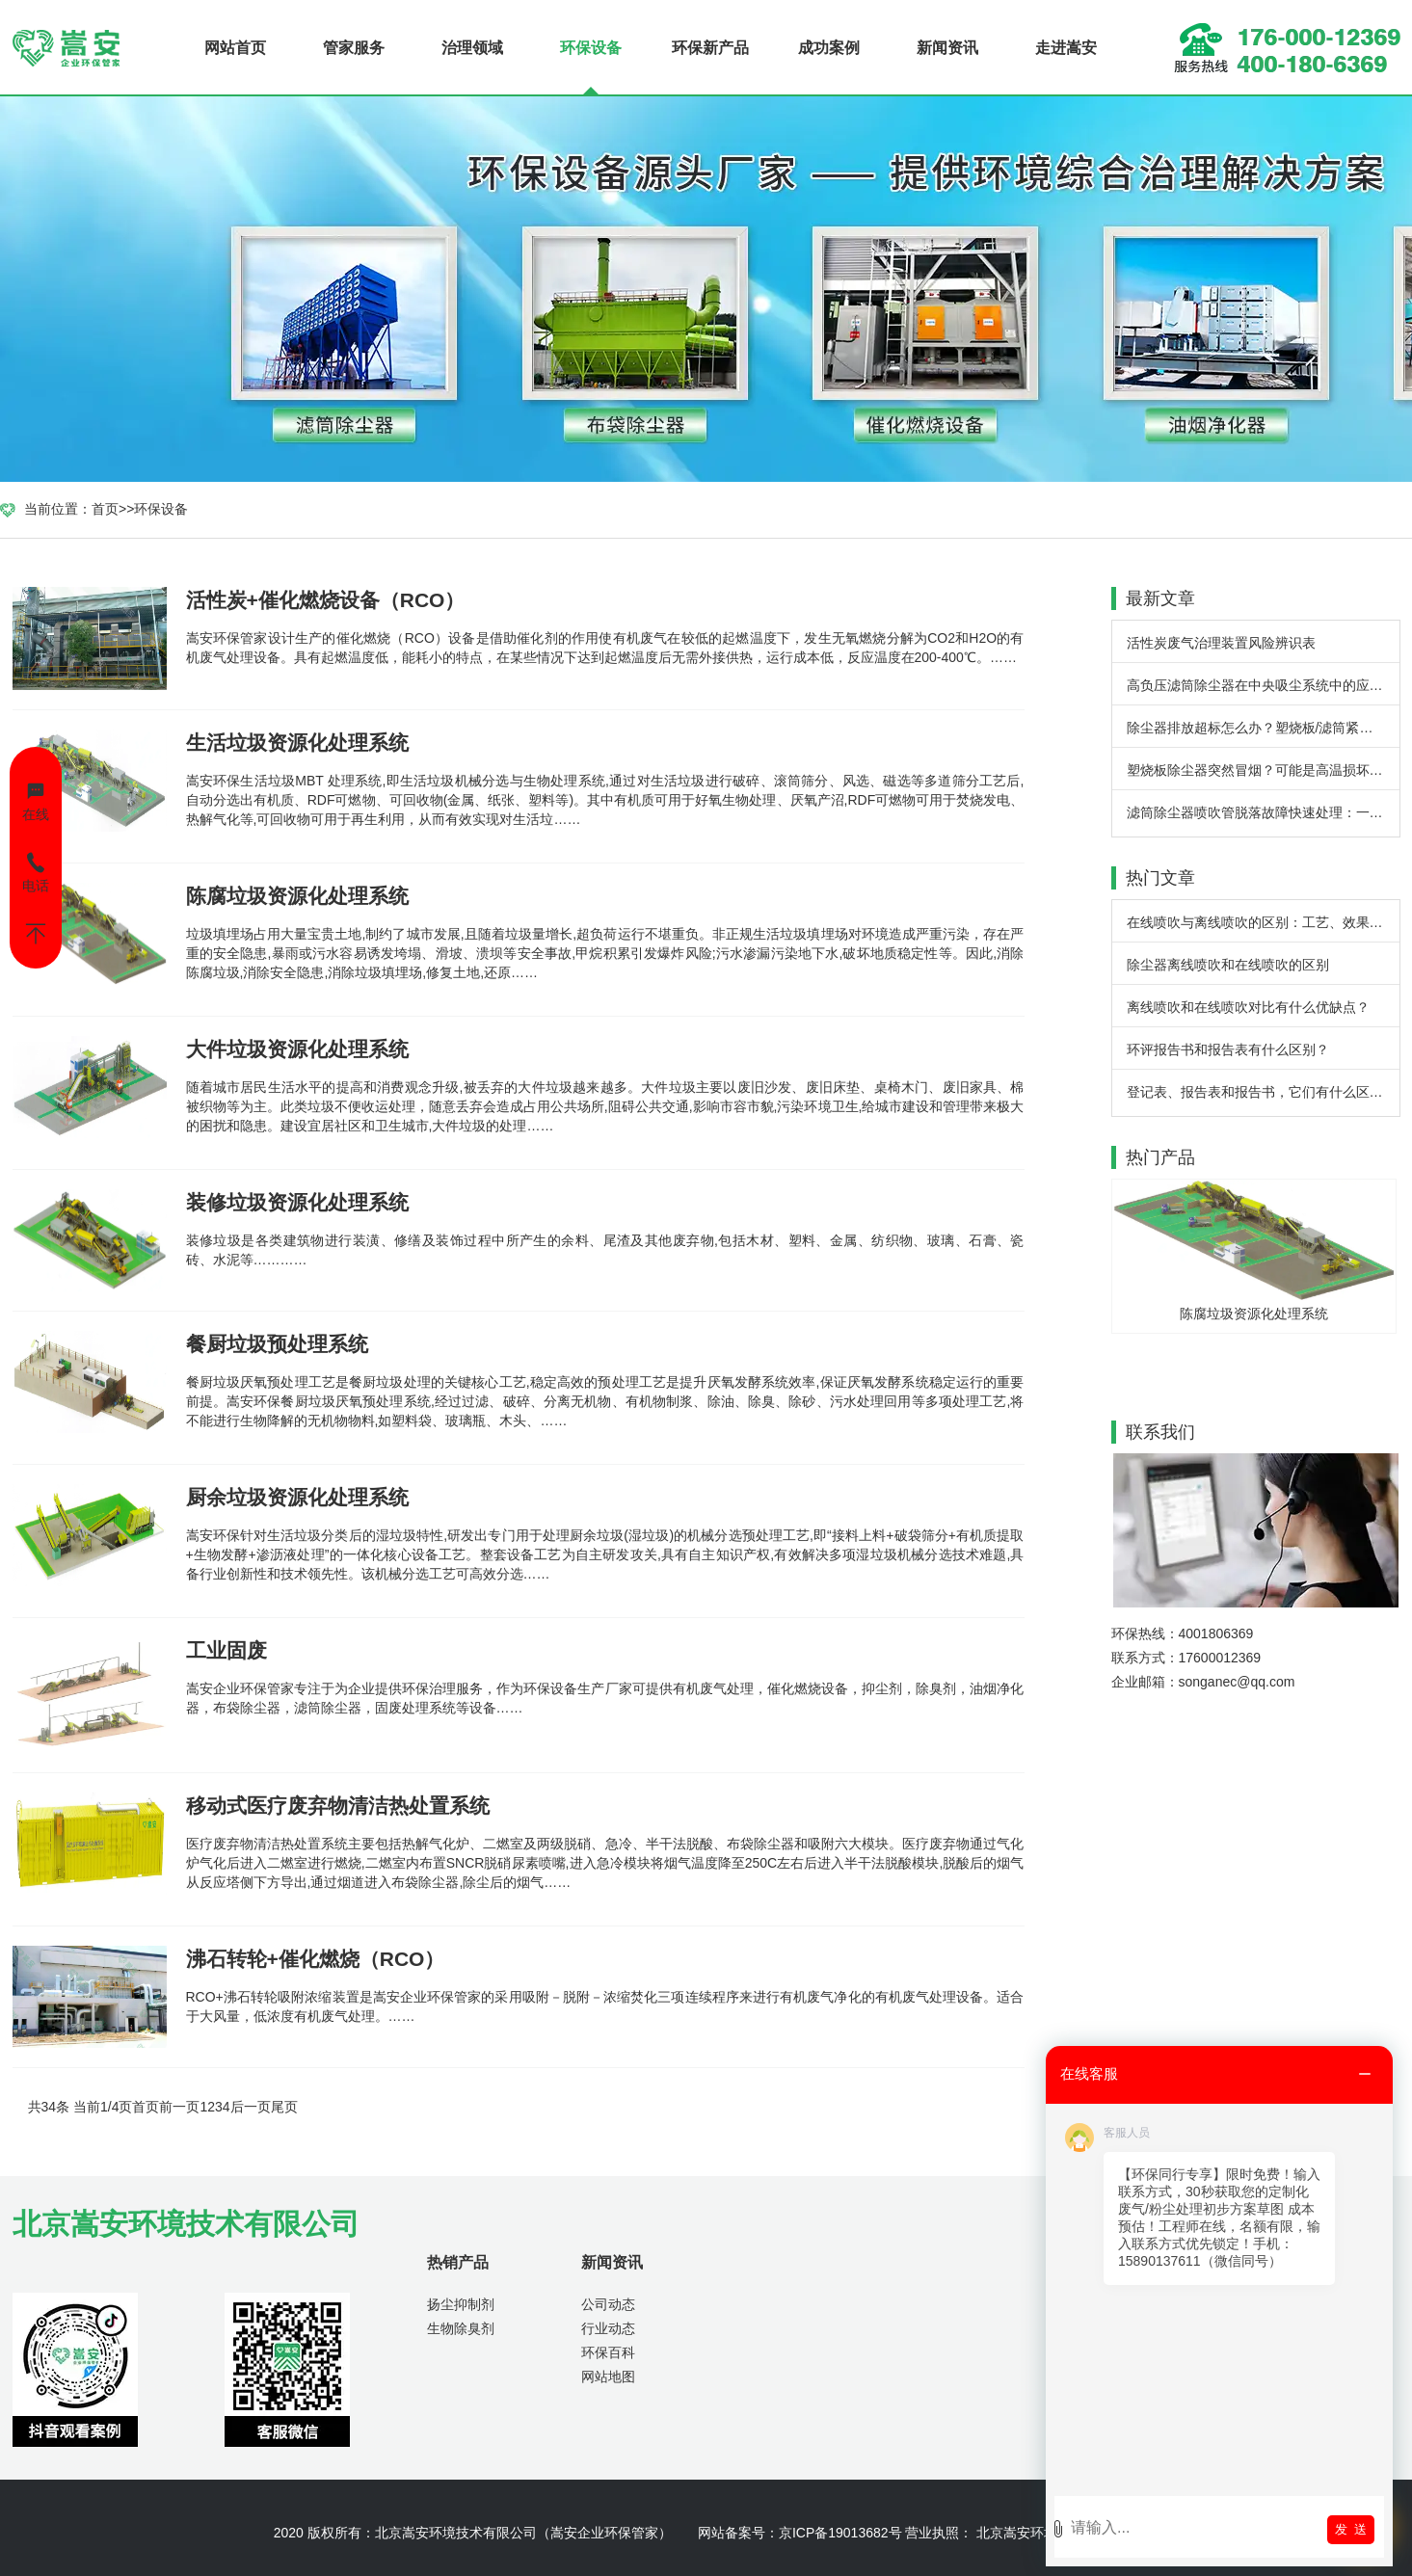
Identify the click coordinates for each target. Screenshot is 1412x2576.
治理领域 (472, 48)
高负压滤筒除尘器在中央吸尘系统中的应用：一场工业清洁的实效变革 (1263, 685)
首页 (105, 509)
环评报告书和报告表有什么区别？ (1228, 1049)
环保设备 (591, 48)
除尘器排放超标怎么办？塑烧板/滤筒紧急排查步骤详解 (1263, 727)
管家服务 (354, 48)
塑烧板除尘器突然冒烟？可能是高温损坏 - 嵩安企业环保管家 (1263, 770)
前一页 (179, 2106)
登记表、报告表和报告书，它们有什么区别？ (1262, 1092)
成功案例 (829, 48)
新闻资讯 (947, 48)
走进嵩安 (1066, 48)
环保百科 (608, 2352)
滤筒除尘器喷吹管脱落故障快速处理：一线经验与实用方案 (1263, 812)
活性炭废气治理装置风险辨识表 (1221, 643)
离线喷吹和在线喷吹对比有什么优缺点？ (1248, 1007)
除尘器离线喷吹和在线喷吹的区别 (1228, 964)
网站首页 (235, 48)
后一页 (250, 2106)
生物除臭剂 (460, 2328)
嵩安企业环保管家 (604, 2532)
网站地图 (608, 2376)
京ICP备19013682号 (840, 2532)
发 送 (1351, 2529)
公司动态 (608, 2304)
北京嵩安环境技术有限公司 (456, 2532)
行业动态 (608, 2328)
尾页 (284, 2106)
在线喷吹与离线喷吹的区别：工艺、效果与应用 (1263, 922)
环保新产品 (710, 48)
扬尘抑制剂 (460, 2304)
